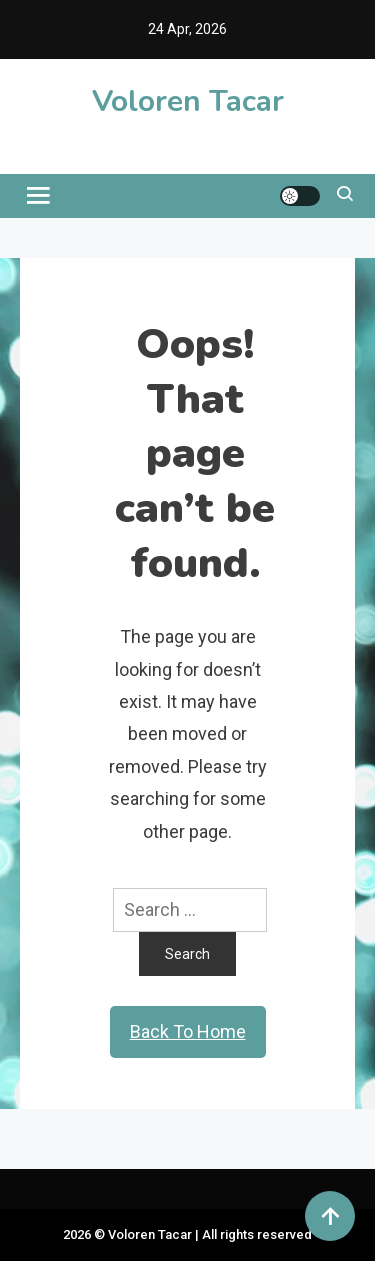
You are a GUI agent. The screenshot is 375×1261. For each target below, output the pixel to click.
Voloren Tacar (188, 101)
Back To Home (188, 1031)
